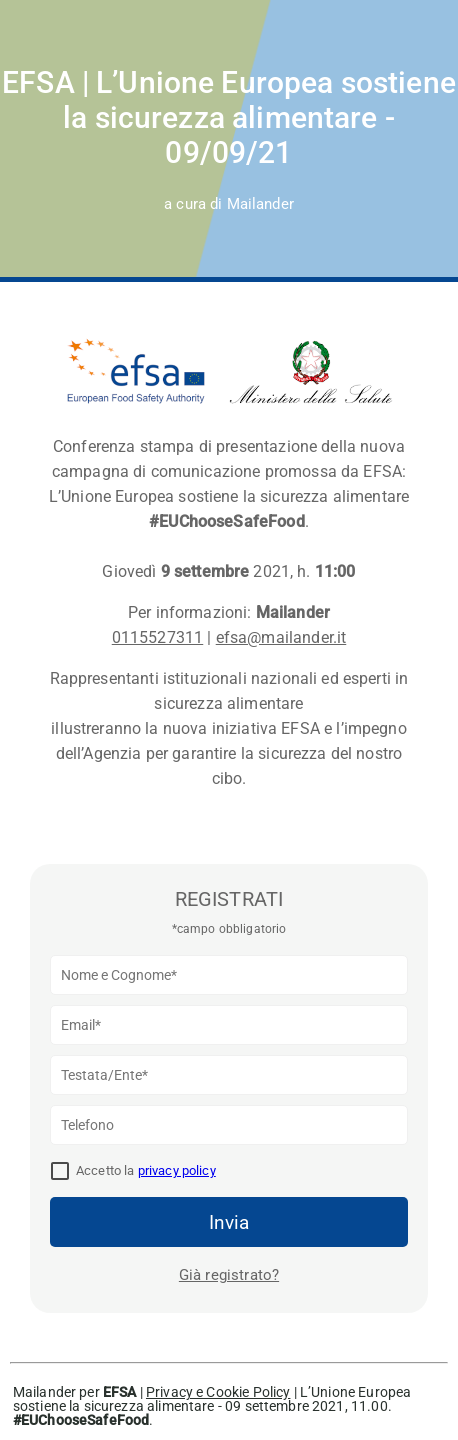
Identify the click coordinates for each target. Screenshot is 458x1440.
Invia (229, 1222)
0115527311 (158, 637)
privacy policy (177, 1170)
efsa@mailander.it (281, 637)
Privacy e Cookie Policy (218, 1392)
